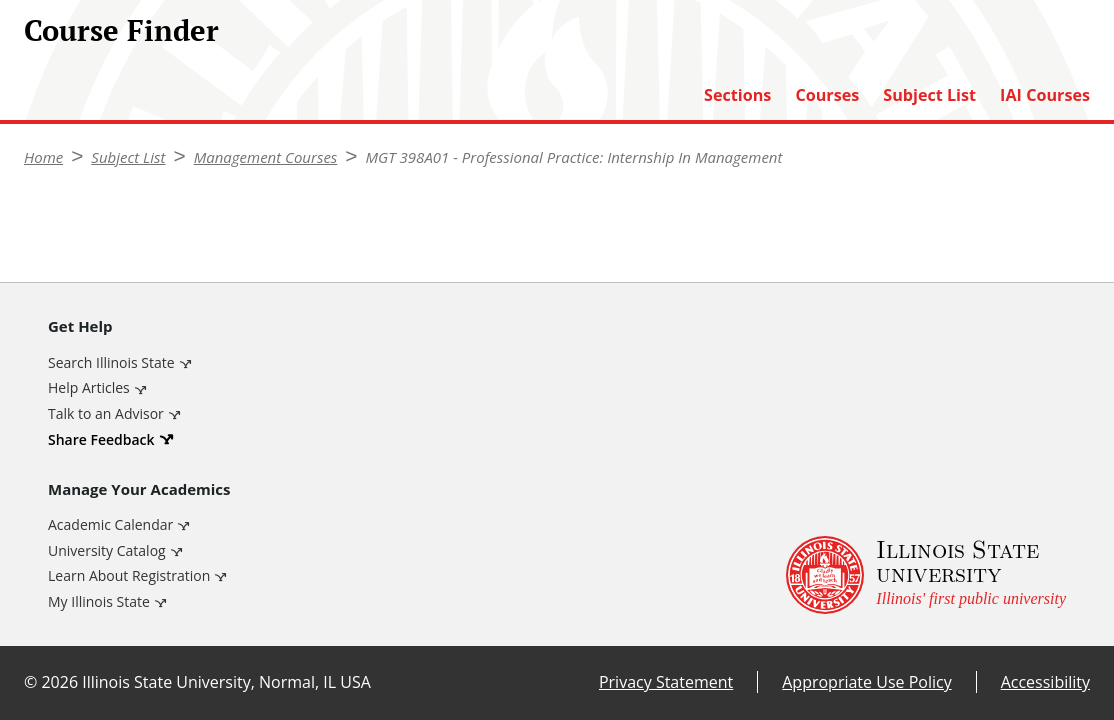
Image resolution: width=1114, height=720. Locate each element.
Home (43, 157)
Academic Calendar (110, 524)
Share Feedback (101, 439)
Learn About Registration (129, 575)
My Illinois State (99, 601)
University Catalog (107, 550)
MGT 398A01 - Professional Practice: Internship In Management (573, 157)
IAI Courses (1045, 95)
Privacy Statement (666, 682)
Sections (737, 95)
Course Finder (121, 30)
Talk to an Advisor (106, 413)
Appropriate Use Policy (866, 682)
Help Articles (89, 387)
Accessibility (1045, 682)
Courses (827, 95)
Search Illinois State (111, 362)
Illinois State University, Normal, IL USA (226, 682)
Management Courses (266, 157)
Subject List (929, 95)
